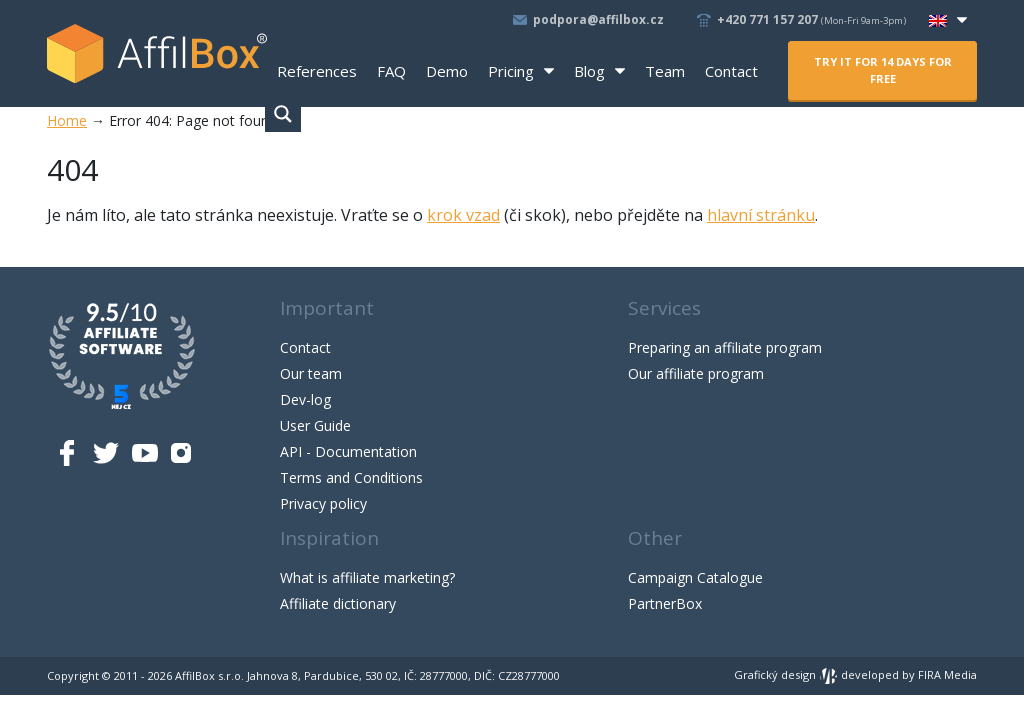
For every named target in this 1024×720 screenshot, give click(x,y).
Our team (311, 373)
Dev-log (305, 399)
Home (67, 120)
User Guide (315, 425)
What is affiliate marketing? (367, 577)
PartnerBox (665, 603)
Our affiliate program (696, 373)
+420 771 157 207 (813, 19)
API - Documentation (348, 451)
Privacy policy (323, 503)
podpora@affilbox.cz (598, 19)
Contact (305, 347)
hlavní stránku (761, 215)
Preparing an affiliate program (725, 347)
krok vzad (463, 215)
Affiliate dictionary (338, 603)
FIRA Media (947, 674)
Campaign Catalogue (695, 577)
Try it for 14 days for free (883, 70)
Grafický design (786, 674)
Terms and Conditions (351, 477)
